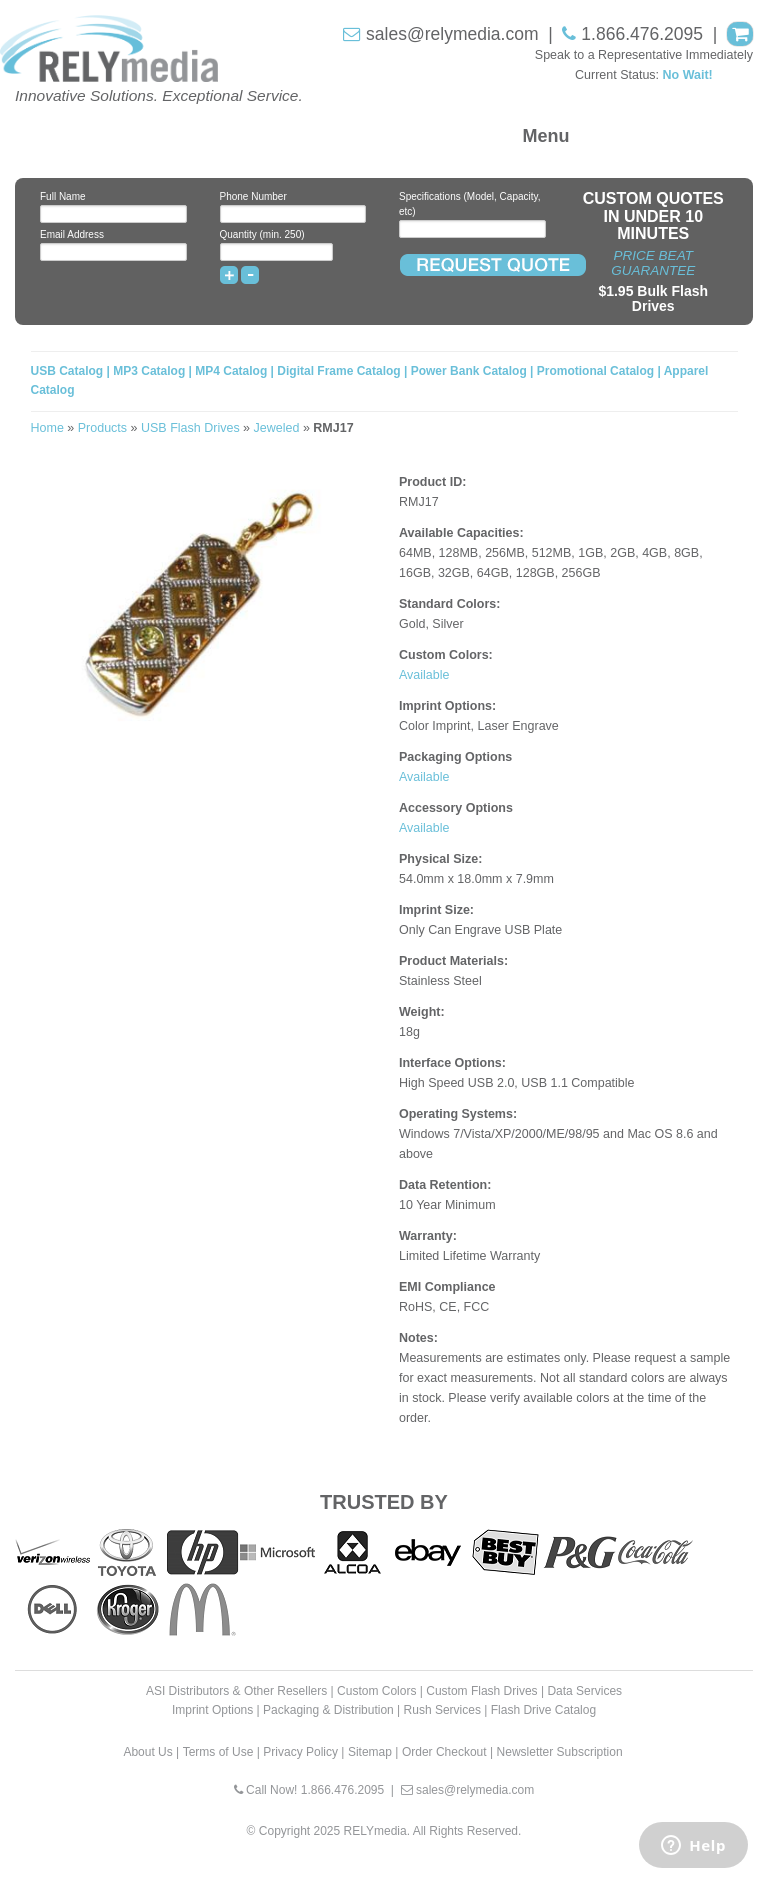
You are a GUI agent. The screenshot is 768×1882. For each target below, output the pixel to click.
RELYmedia (375, 1831)
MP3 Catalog (149, 371)
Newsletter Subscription (560, 1752)
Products (102, 428)
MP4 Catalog (231, 371)
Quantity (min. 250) (262, 234)
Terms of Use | (221, 1752)
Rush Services (442, 1710)
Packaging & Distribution (328, 1710)
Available (424, 675)
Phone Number (253, 196)
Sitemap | (373, 1752)
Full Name (63, 196)
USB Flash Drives (190, 428)
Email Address (72, 234)
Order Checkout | (447, 1752)
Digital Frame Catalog (338, 371)
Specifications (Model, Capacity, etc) (470, 204)
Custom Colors (376, 1691)
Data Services (584, 1691)
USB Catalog (69, 371)
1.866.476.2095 (642, 34)
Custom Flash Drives (481, 1691)
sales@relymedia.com (452, 34)
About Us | (151, 1752)
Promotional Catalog (595, 371)
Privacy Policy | (303, 1752)
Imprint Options (212, 1710)
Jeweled (277, 428)
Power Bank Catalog (469, 371)
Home (47, 428)
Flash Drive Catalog (543, 1710)
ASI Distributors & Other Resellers (236, 1691)
